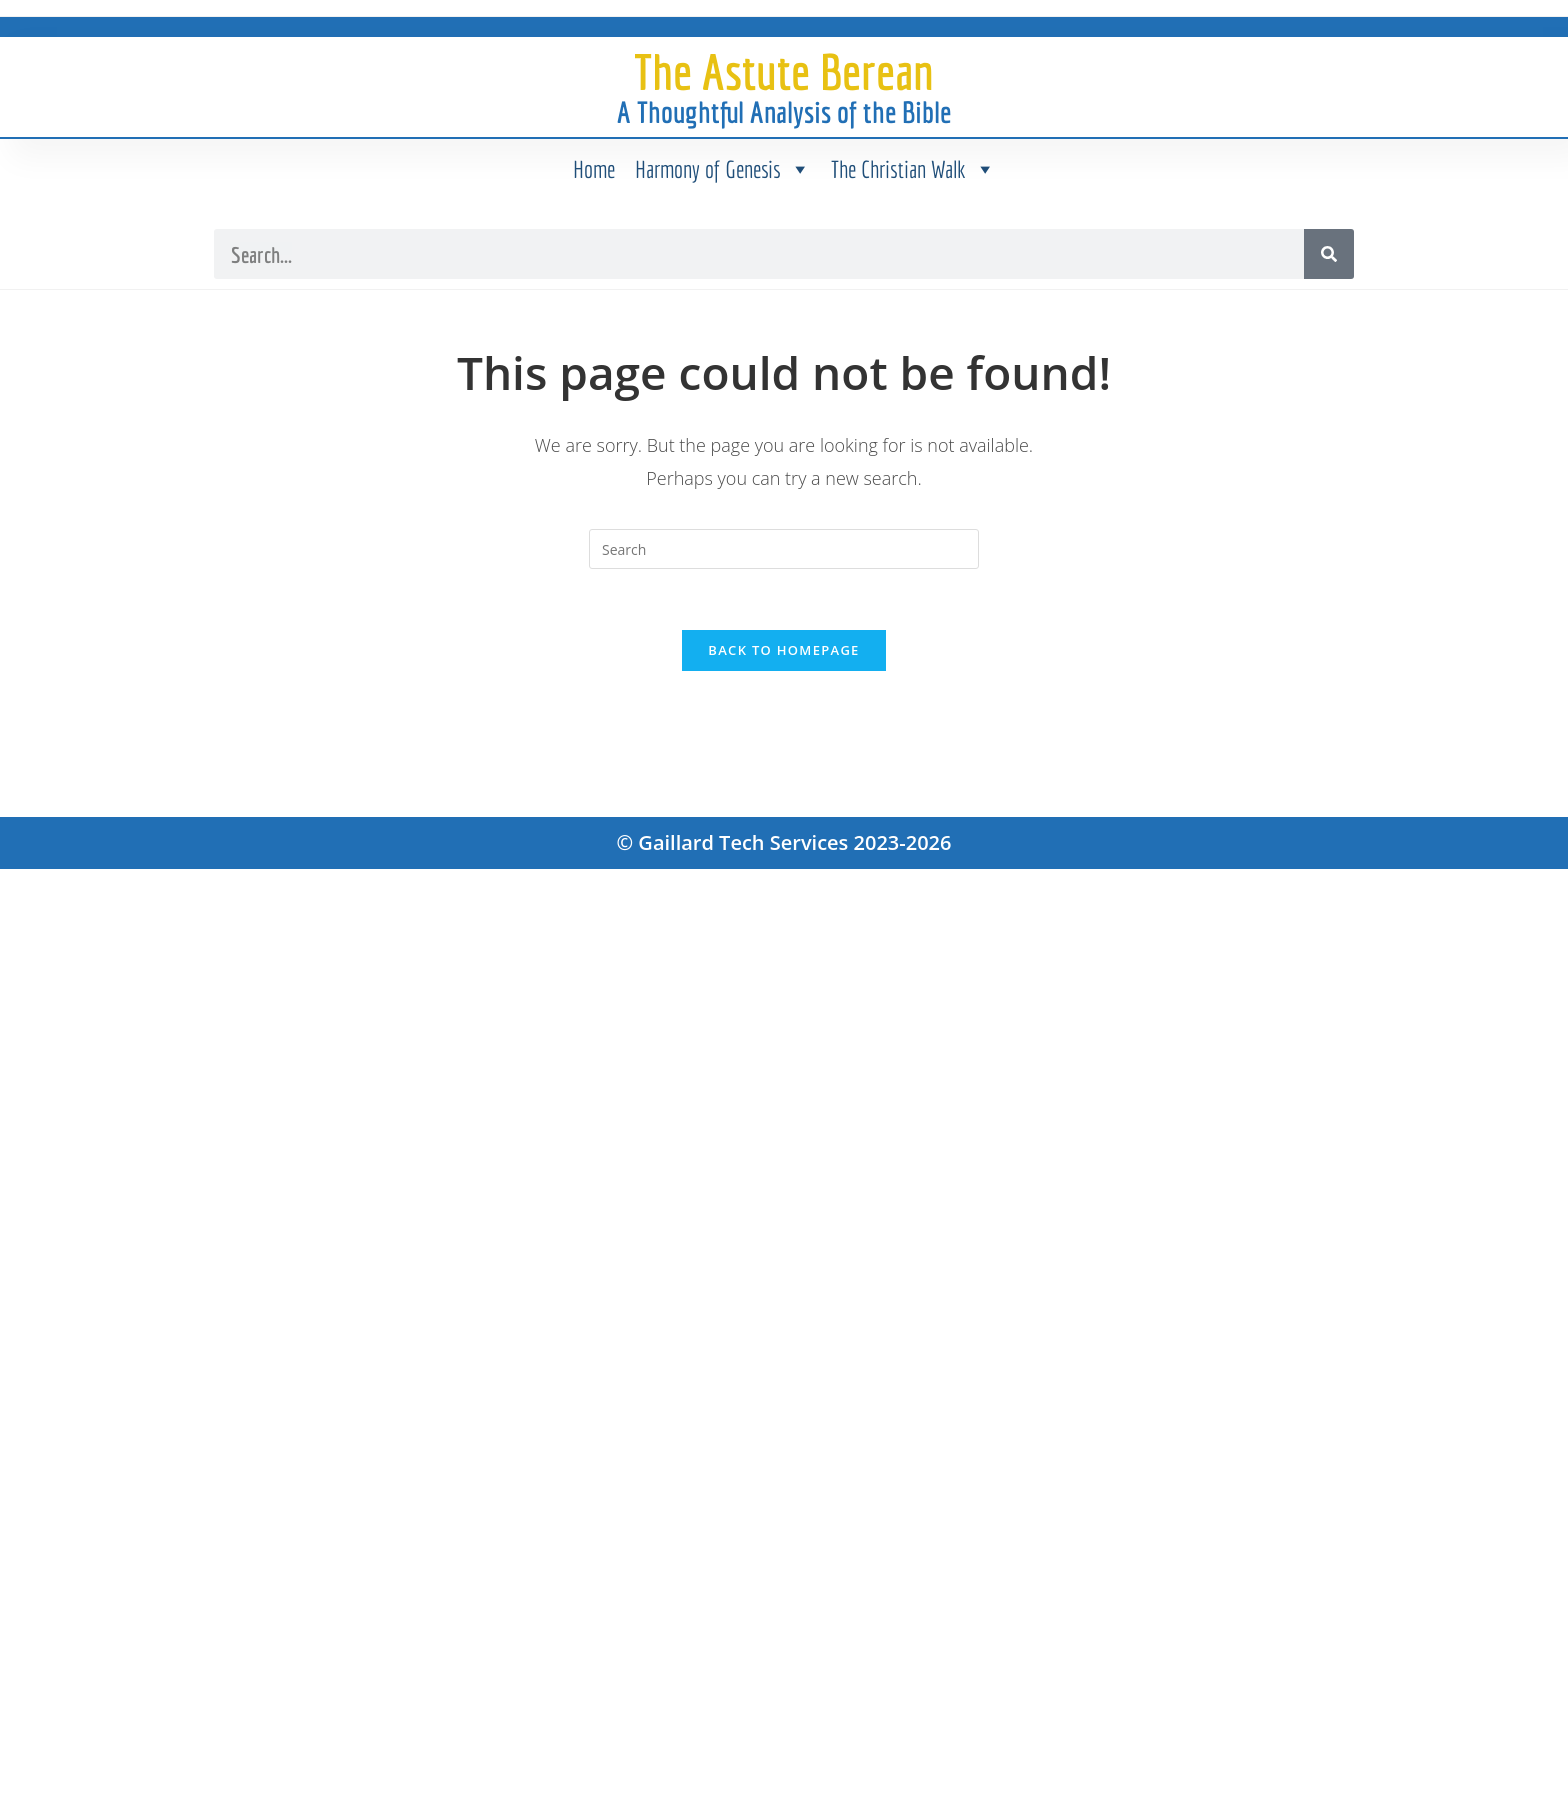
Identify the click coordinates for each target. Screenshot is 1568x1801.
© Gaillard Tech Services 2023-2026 (784, 842)
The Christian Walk (913, 169)
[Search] (1329, 254)
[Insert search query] (784, 549)
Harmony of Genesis (723, 169)
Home (594, 169)
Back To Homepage (783, 650)
